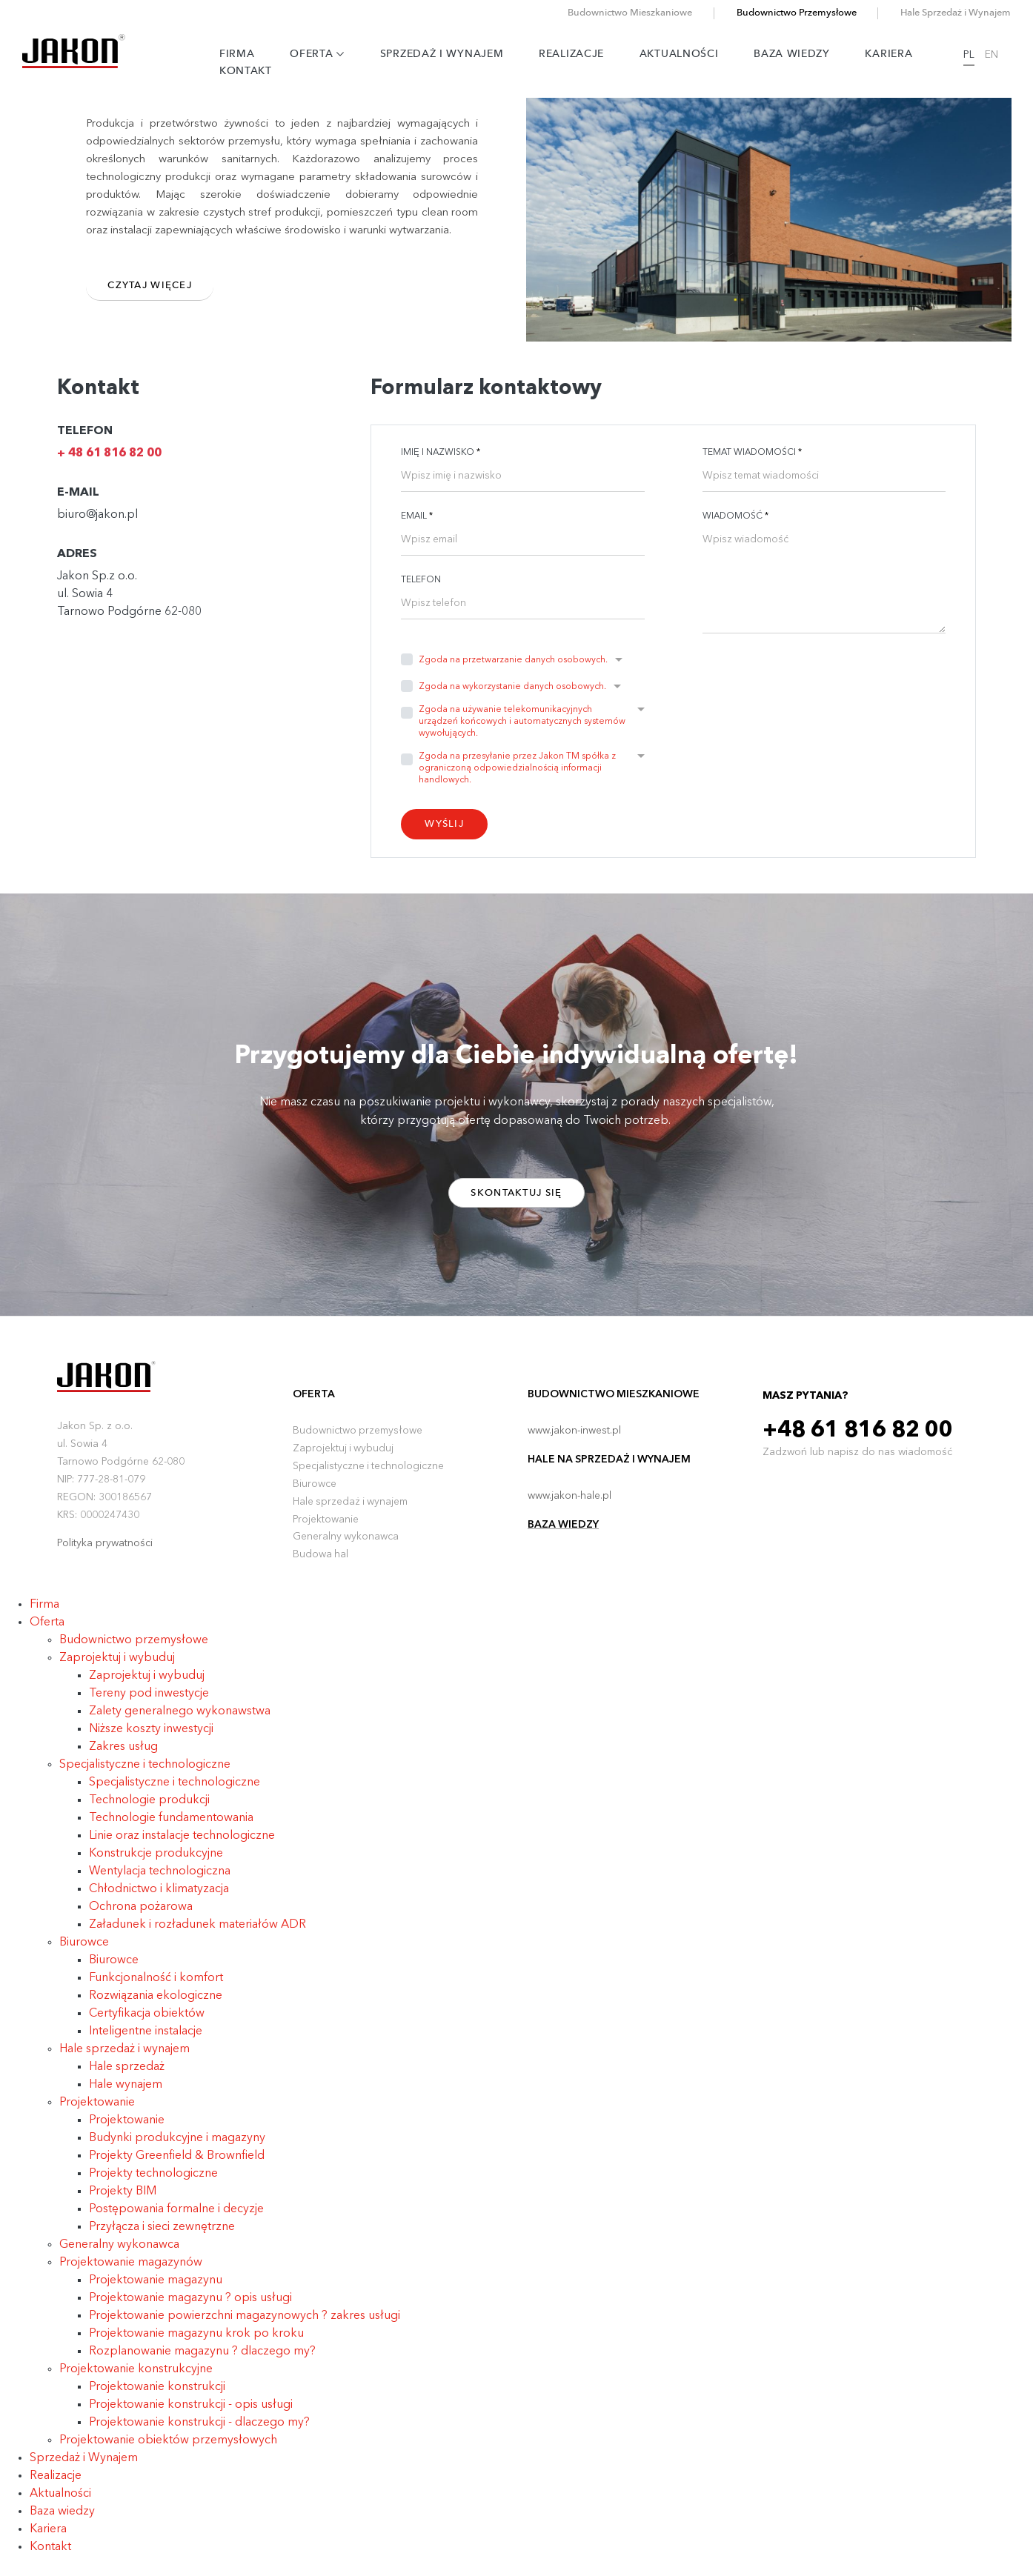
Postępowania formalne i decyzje (176, 2217)
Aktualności (686, 55)
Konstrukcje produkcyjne (156, 1862)
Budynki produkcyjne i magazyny (177, 2146)
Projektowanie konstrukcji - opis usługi (191, 2413)
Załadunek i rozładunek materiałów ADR (197, 1933)
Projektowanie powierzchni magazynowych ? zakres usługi (244, 2324)
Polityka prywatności (105, 1550)
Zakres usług (123, 1755)
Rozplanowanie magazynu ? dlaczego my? (202, 2360)
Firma (244, 55)
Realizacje (578, 55)
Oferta (324, 55)
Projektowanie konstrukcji (157, 2395)
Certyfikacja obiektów (147, 2022)
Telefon (421, 580)
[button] (520, 665)
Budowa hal (321, 1563)
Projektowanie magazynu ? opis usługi (190, 2306)
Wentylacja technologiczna (159, 1880)
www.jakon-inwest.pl (574, 1439)
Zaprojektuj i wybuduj (344, 1456)
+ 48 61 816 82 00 (109, 453)
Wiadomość (736, 516)
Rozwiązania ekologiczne (155, 2004)
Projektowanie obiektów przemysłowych (168, 2448)
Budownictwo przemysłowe (358, 1439)
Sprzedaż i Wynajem (449, 55)
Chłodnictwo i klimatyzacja (159, 1897)
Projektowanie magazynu (155, 2288)
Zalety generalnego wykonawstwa (179, 1719)
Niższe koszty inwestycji (151, 1737)
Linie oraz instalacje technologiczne (182, 1844)
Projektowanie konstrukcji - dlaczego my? (199, 2431)
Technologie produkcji (149, 1808)
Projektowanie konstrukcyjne (136, 2377)
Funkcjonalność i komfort (156, 1986)
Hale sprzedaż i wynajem (351, 1510)
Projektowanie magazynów (130, 2271)
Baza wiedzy (800, 55)
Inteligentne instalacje (145, 2040)
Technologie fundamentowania (171, 1826)
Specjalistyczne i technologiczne (369, 1474)
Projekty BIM (122, 2200)
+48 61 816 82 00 (860, 1439)
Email (417, 516)
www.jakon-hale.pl (569, 1504)
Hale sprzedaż (127, 2075)
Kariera (897, 55)
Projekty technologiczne (153, 2182)
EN (1004, 55)
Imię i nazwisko (440, 452)
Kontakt (252, 72)
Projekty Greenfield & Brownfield (177, 2164)
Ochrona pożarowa (141, 1915)
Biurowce (314, 1492)
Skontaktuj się (516, 1197)
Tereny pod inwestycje (149, 1702)
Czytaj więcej (154, 288)
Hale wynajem (125, 2093)
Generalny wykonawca (346, 1545)
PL (981, 55)
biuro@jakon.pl (97, 515)
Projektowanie (326, 1527)
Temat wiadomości (753, 452)
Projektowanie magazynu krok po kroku (196, 2342)
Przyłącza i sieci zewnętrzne (162, 2235)
